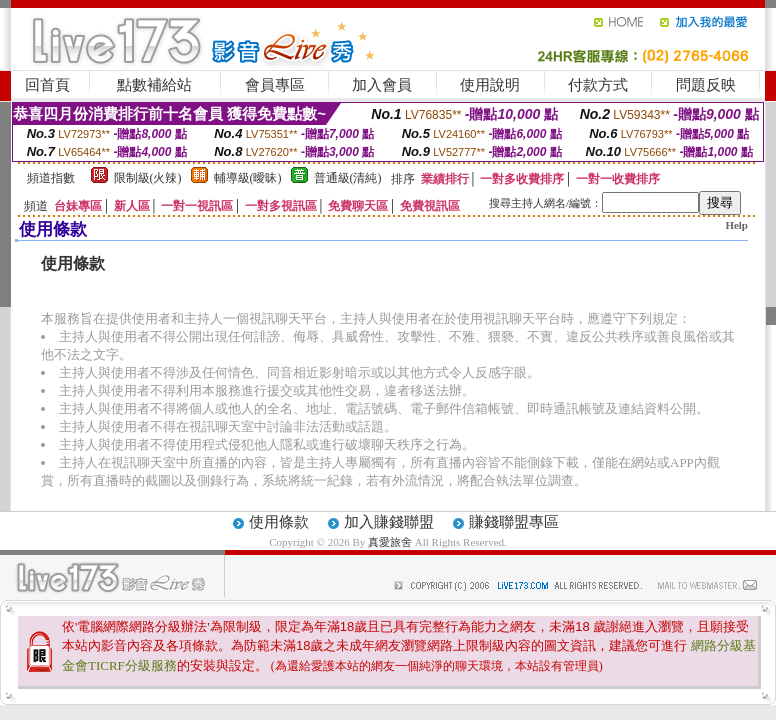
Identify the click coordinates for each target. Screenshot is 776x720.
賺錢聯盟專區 (514, 522)
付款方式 (598, 85)
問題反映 (706, 85)
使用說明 (490, 85)
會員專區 (275, 85)
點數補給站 (154, 85)
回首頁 (47, 85)
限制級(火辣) (148, 178)
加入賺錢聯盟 (389, 522)
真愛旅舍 (390, 542)
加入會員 (382, 85)
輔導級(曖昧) (248, 178)
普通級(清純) (348, 178)
